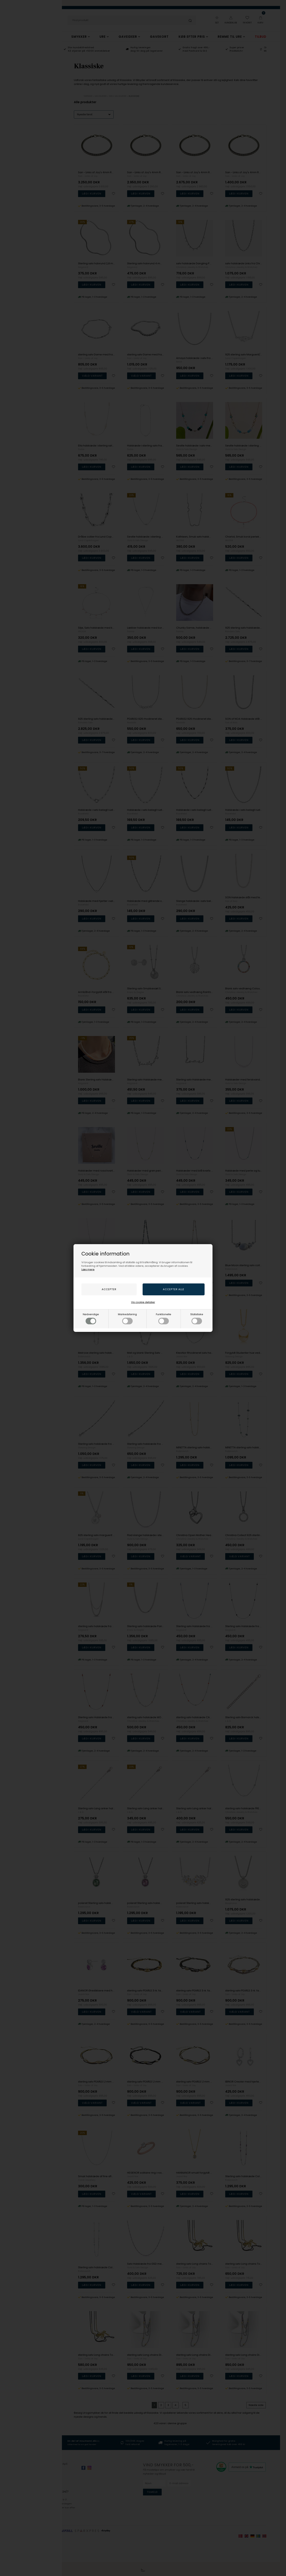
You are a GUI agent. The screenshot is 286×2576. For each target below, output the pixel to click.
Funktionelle (163, 1318)
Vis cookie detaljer (143, 1302)
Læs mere (88, 1269)
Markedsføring (127, 1318)
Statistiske (196, 1318)
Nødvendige (91, 1318)
